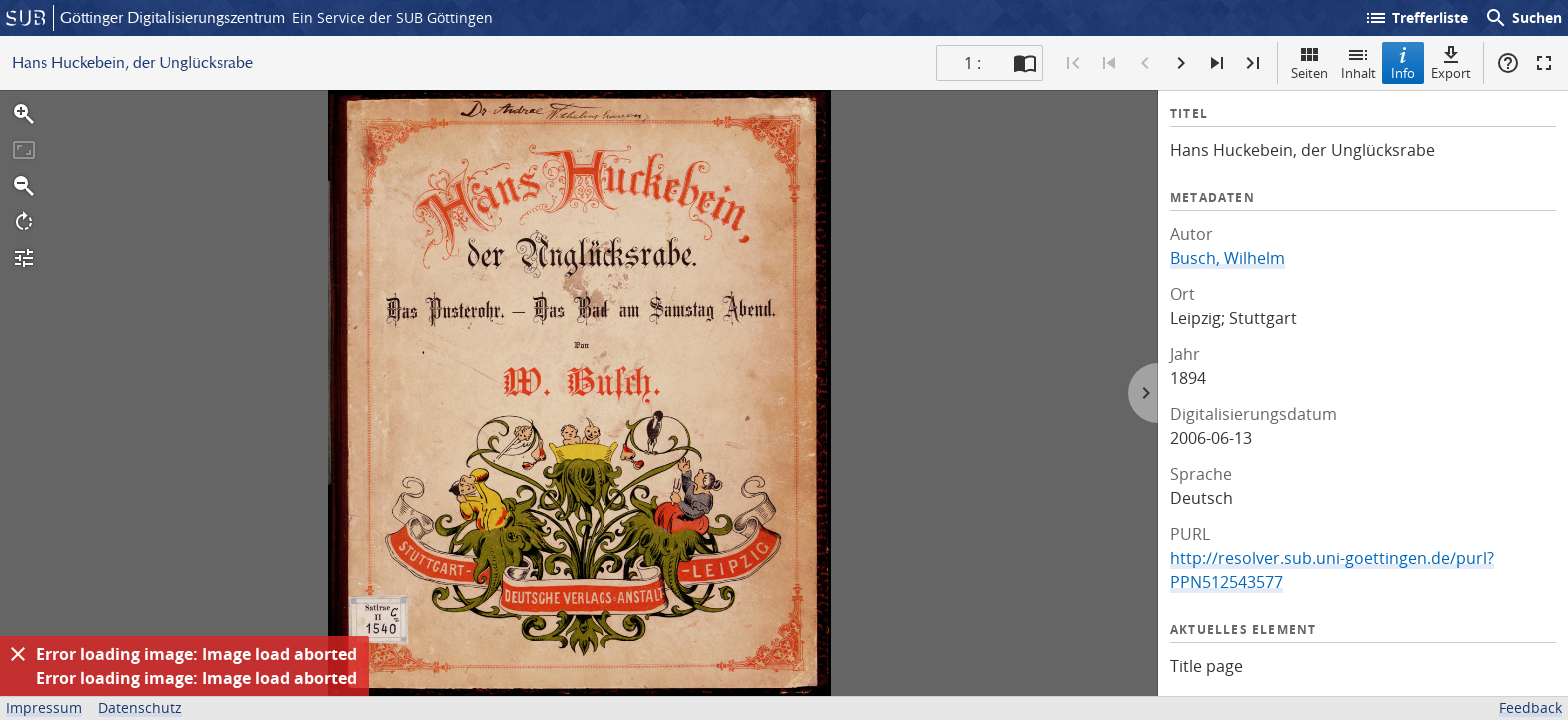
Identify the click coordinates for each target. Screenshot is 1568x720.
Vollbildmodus (1544, 63)
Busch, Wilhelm (1227, 258)
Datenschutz (140, 707)
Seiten (1309, 62)
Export (1451, 62)
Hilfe (1508, 63)
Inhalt (1358, 62)
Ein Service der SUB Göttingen (392, 17)
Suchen (1523, 18)
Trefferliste (1416, 18)
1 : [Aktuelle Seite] (972, 63)
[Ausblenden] (18, 654)
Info (1403, 62)
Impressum (44, 707)
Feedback (1530, 707)
